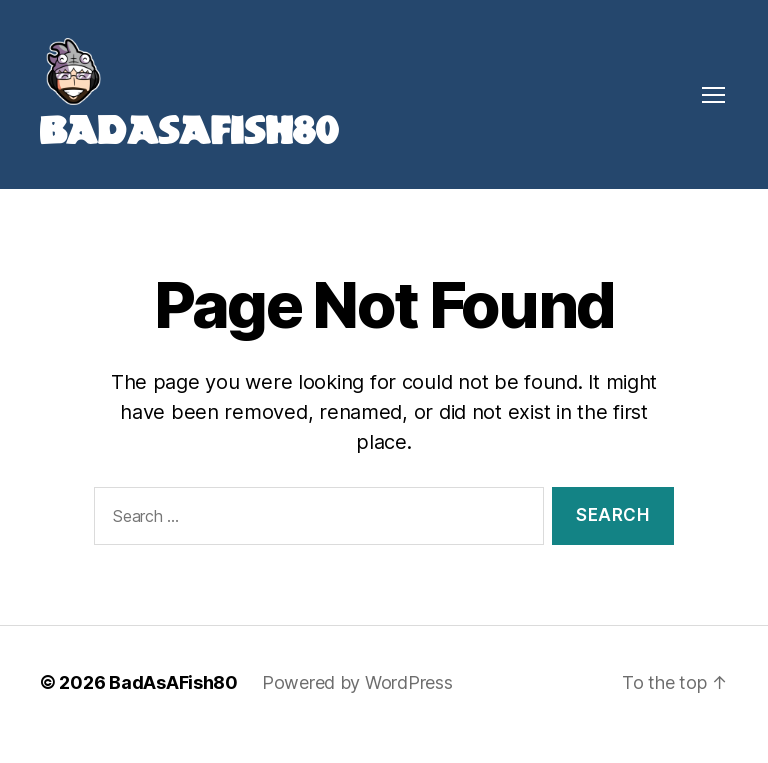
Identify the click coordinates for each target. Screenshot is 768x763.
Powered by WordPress (357, 706)
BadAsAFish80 (173, 706)
